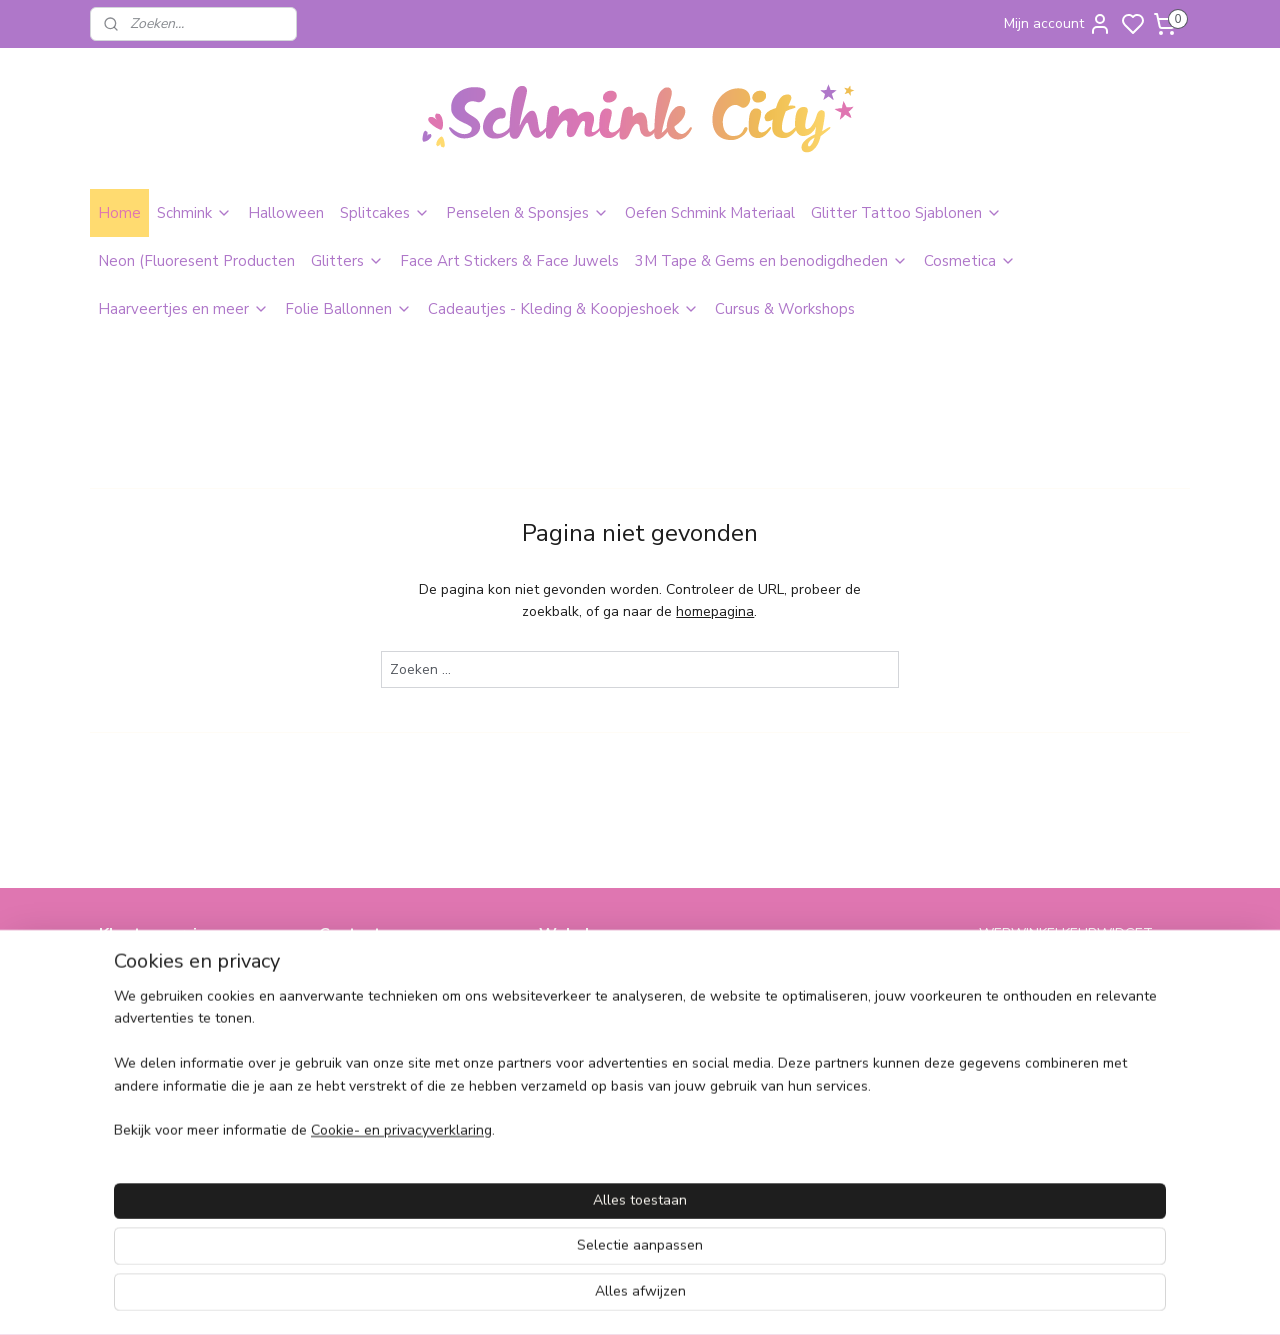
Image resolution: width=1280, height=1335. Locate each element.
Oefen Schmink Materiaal (710, 213)
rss (775, 1298)
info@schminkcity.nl (381, 972)
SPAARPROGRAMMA (610, 1128)
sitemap (739, 1298)
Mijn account (1058, 24)
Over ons (128, 972)
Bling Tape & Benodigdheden (632, 1061)
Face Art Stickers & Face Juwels (509, 261)
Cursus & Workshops (785, 309)
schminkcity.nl (815, 1128)
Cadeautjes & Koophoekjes (844, 1016)
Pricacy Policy (142, 1016)
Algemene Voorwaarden (177, 994)
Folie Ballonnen (348, 309)
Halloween (286, 213)
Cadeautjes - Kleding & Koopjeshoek (563, 309)
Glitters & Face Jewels (610, 1016)
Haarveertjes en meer (183, 309)
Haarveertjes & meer (825, 972)
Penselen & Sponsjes (527, 213)
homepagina (715, 611)
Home (119, 213)
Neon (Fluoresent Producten (196, 261)
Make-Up (568, 1084)
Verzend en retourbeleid (176, 1039)
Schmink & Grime (593, 972)
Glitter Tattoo (582, 994)
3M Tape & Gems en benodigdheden (771, 261)
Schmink (194, 213)
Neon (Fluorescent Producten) (634, 1039)
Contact (124, 1061)
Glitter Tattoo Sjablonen (906, 213)
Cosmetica (970, 261)
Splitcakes (385, 213)
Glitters (347, 261)
